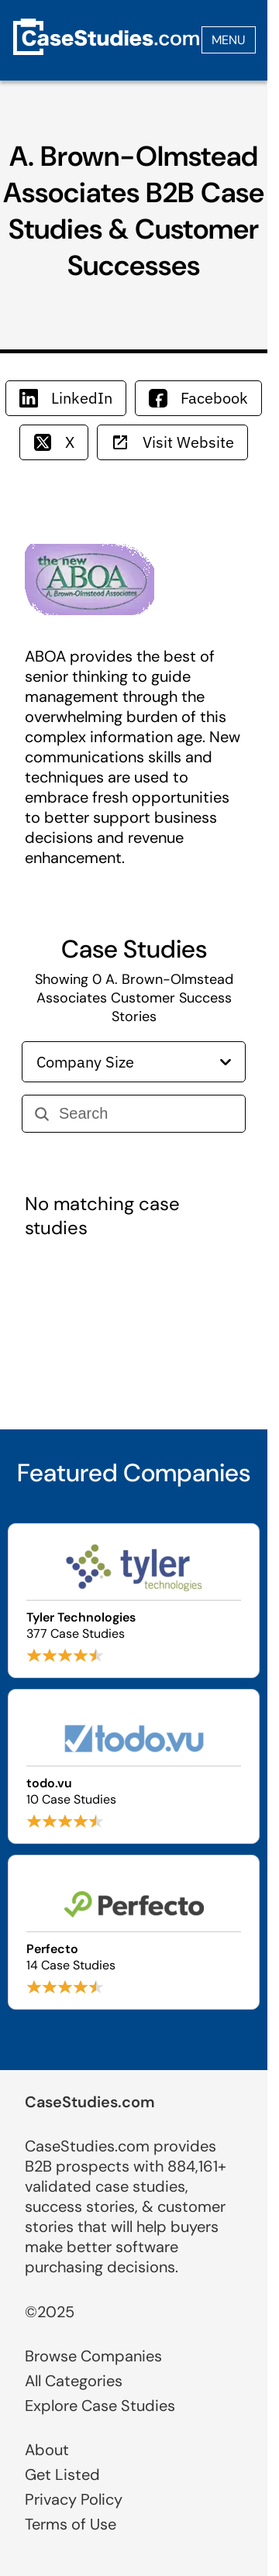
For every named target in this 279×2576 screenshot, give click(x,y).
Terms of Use (70, 2524)
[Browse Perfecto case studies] (134, 1932)
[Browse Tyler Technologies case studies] (134, 1600)
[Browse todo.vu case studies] (134, 1766)
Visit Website (172, 442)
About (47, 2450)
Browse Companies (93, 2356)
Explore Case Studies (100, 2405)
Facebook (198, 397)
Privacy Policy (73, 2499)
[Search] (145, 1114)
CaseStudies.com (90, 2102)
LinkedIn (65, 397)
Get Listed (62, 2474)
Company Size (133, 1061)
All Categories (73, 2381)
